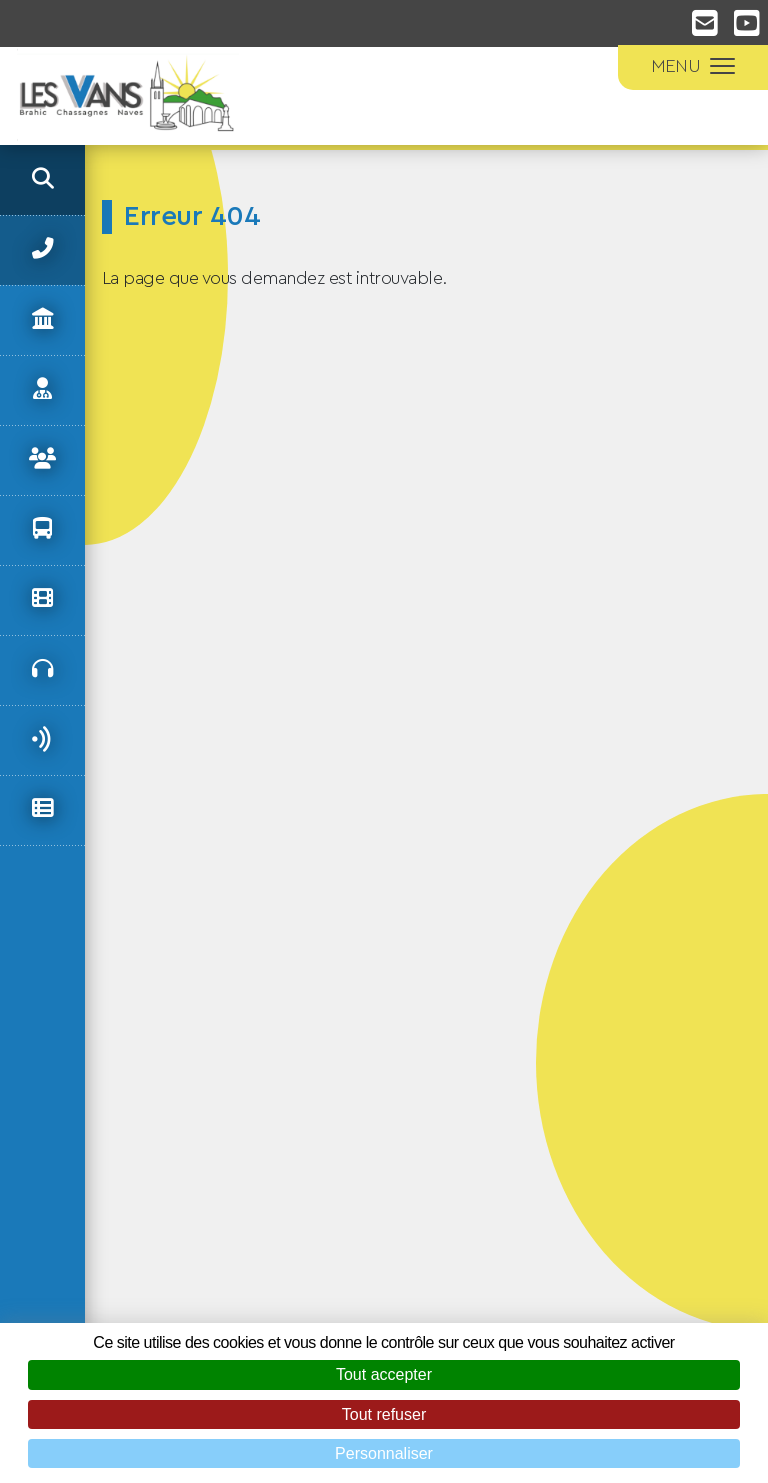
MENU (693, 66)
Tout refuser (384, 1414)
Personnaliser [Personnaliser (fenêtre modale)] (384, 1453)
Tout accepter (384, 1374)
